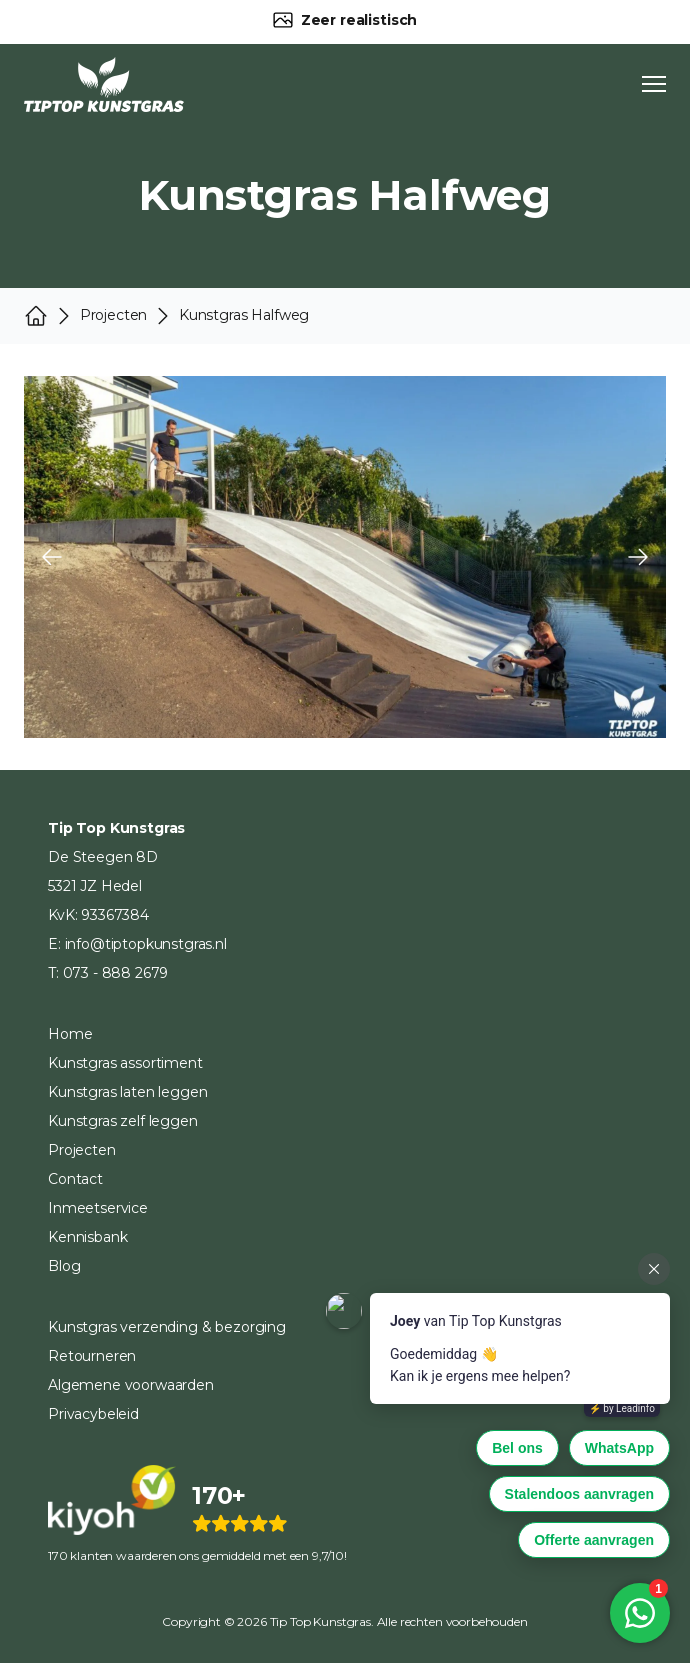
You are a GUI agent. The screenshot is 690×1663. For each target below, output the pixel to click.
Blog (64, 1266)
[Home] (104, 84)
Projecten (82, 1150)
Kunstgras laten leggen (127, 1092)
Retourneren (92, 1356)
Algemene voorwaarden (131, 1385)
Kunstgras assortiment (125, 1063)
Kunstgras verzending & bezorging (167, 1327)
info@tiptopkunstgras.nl (146, 944)
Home (70, 1034)
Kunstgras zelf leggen (123, 1121)
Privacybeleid (93, 1414)
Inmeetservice (98, 1208)
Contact (75, 1179)
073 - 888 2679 (116, 973)
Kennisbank (87, 1237)
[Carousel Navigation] (345, 557)
